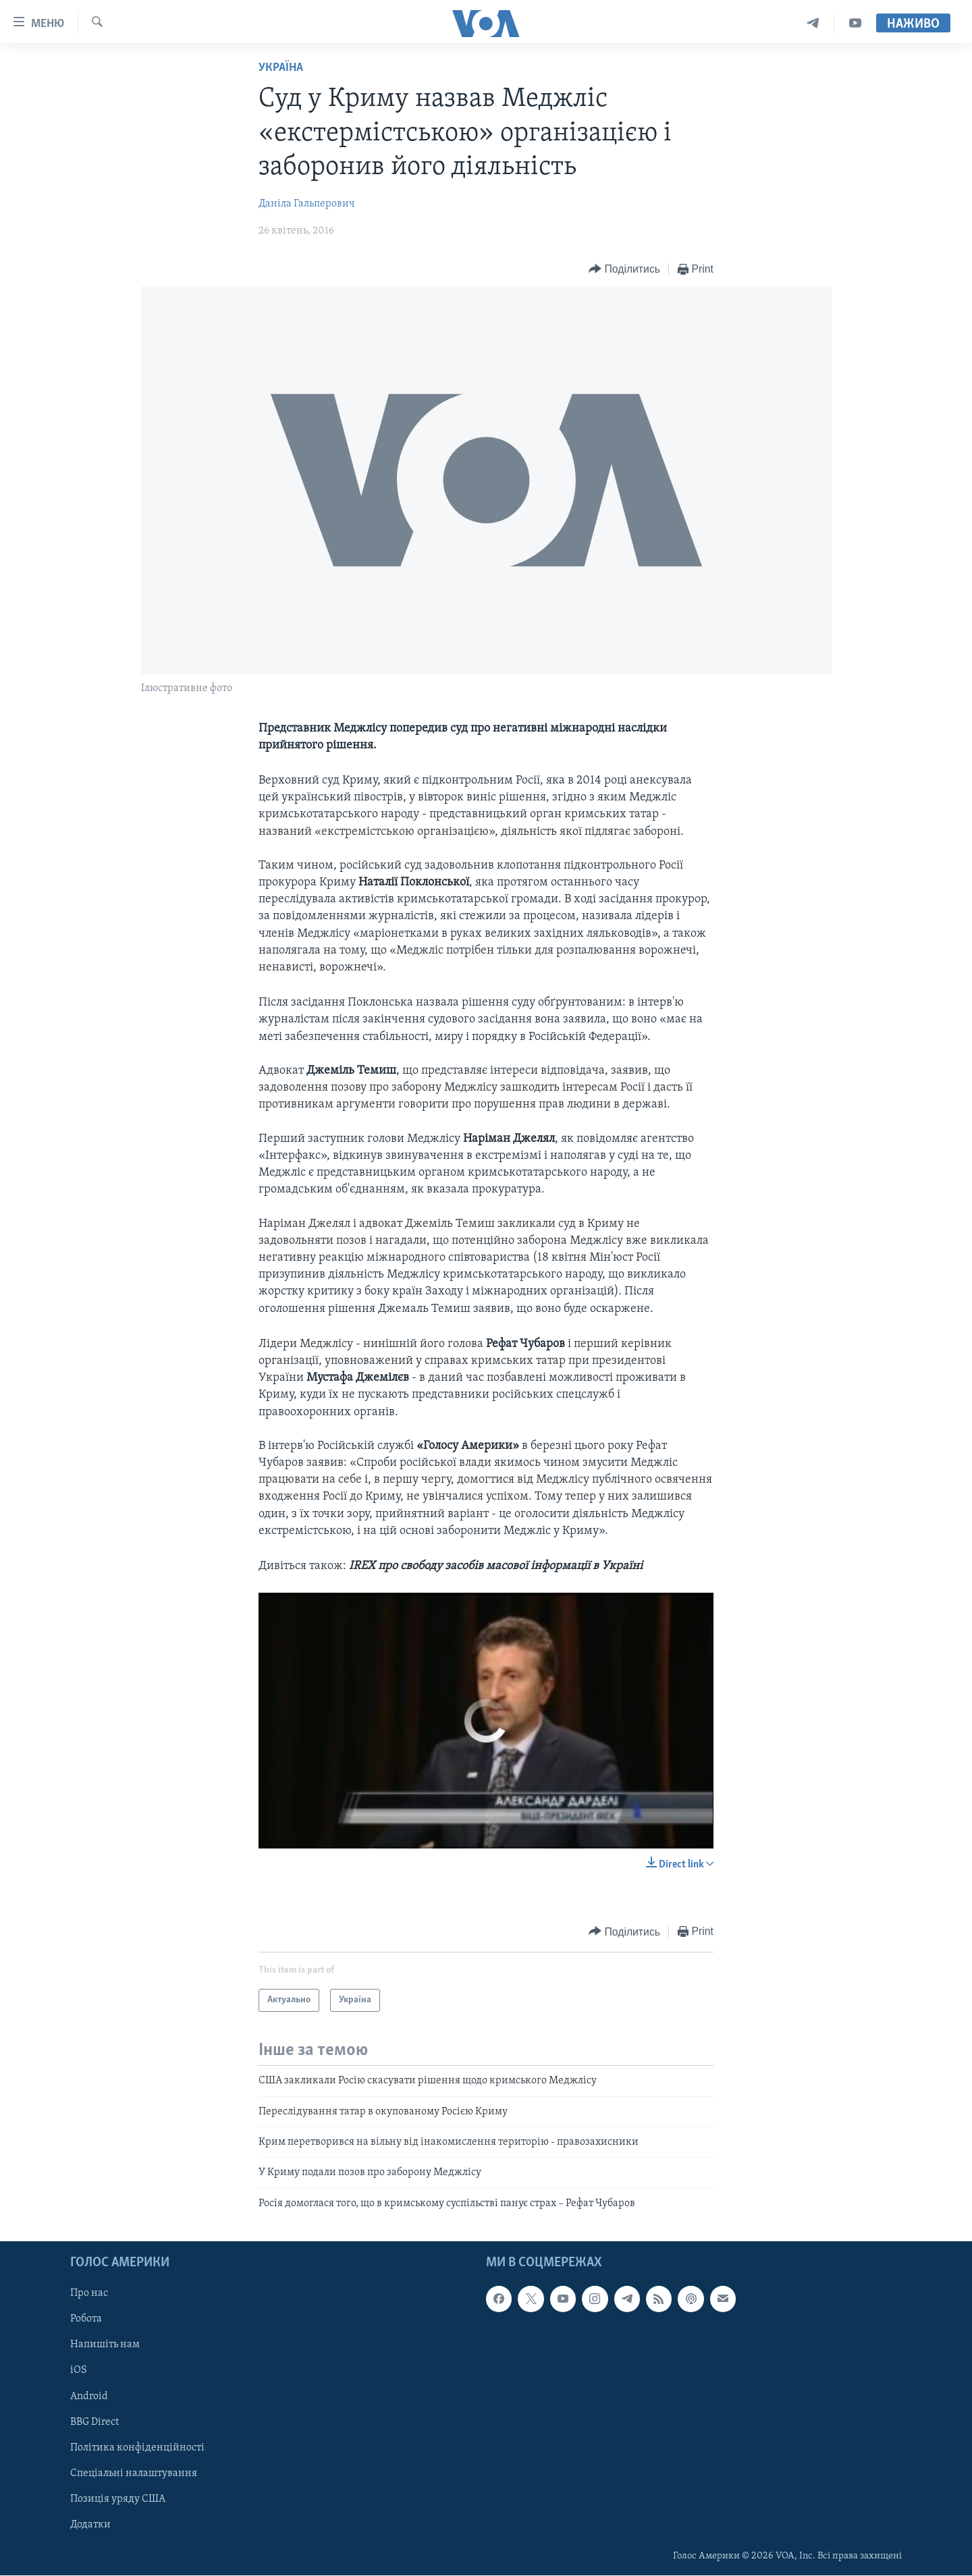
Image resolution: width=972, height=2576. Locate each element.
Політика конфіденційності (137, 2447)
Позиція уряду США (117, 2499)
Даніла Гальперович (307, 203)
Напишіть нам (105, 2345)
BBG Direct (94, 2422)
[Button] (624, 270)
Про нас (89, 2294)
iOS (78, 2370)
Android (89, 2396)
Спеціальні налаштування (133, 2473)
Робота (86, 2319)
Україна (281, 67)
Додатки (90, 2524)
